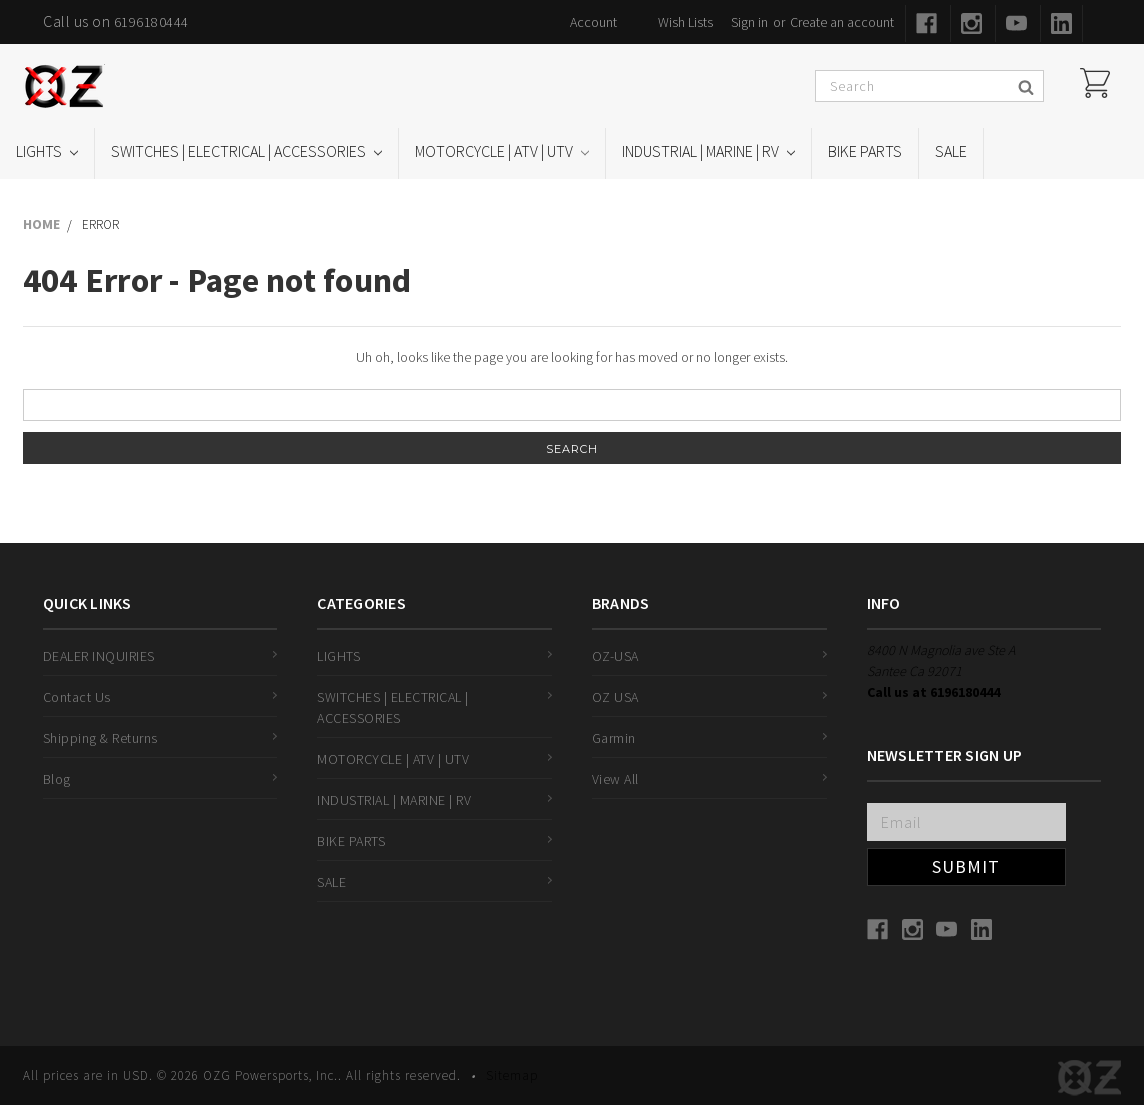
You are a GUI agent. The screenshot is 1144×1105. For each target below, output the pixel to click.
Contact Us (77, 697)
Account (593, 22)
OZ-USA (615, 656)
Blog (57, 779)
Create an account (842, 22)
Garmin (614, 738)
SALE (951, 151)
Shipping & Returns (100, 738)
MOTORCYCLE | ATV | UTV (502, 151)
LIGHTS (47, 151)
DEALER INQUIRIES (99, 656)
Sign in (749, 22)
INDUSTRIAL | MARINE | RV (708, 151)
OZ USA (615, 697)
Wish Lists (685, 22)
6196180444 (151, 22)
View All (615, 779)
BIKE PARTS (865, 151)
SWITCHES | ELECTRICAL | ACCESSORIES (246, 151)
